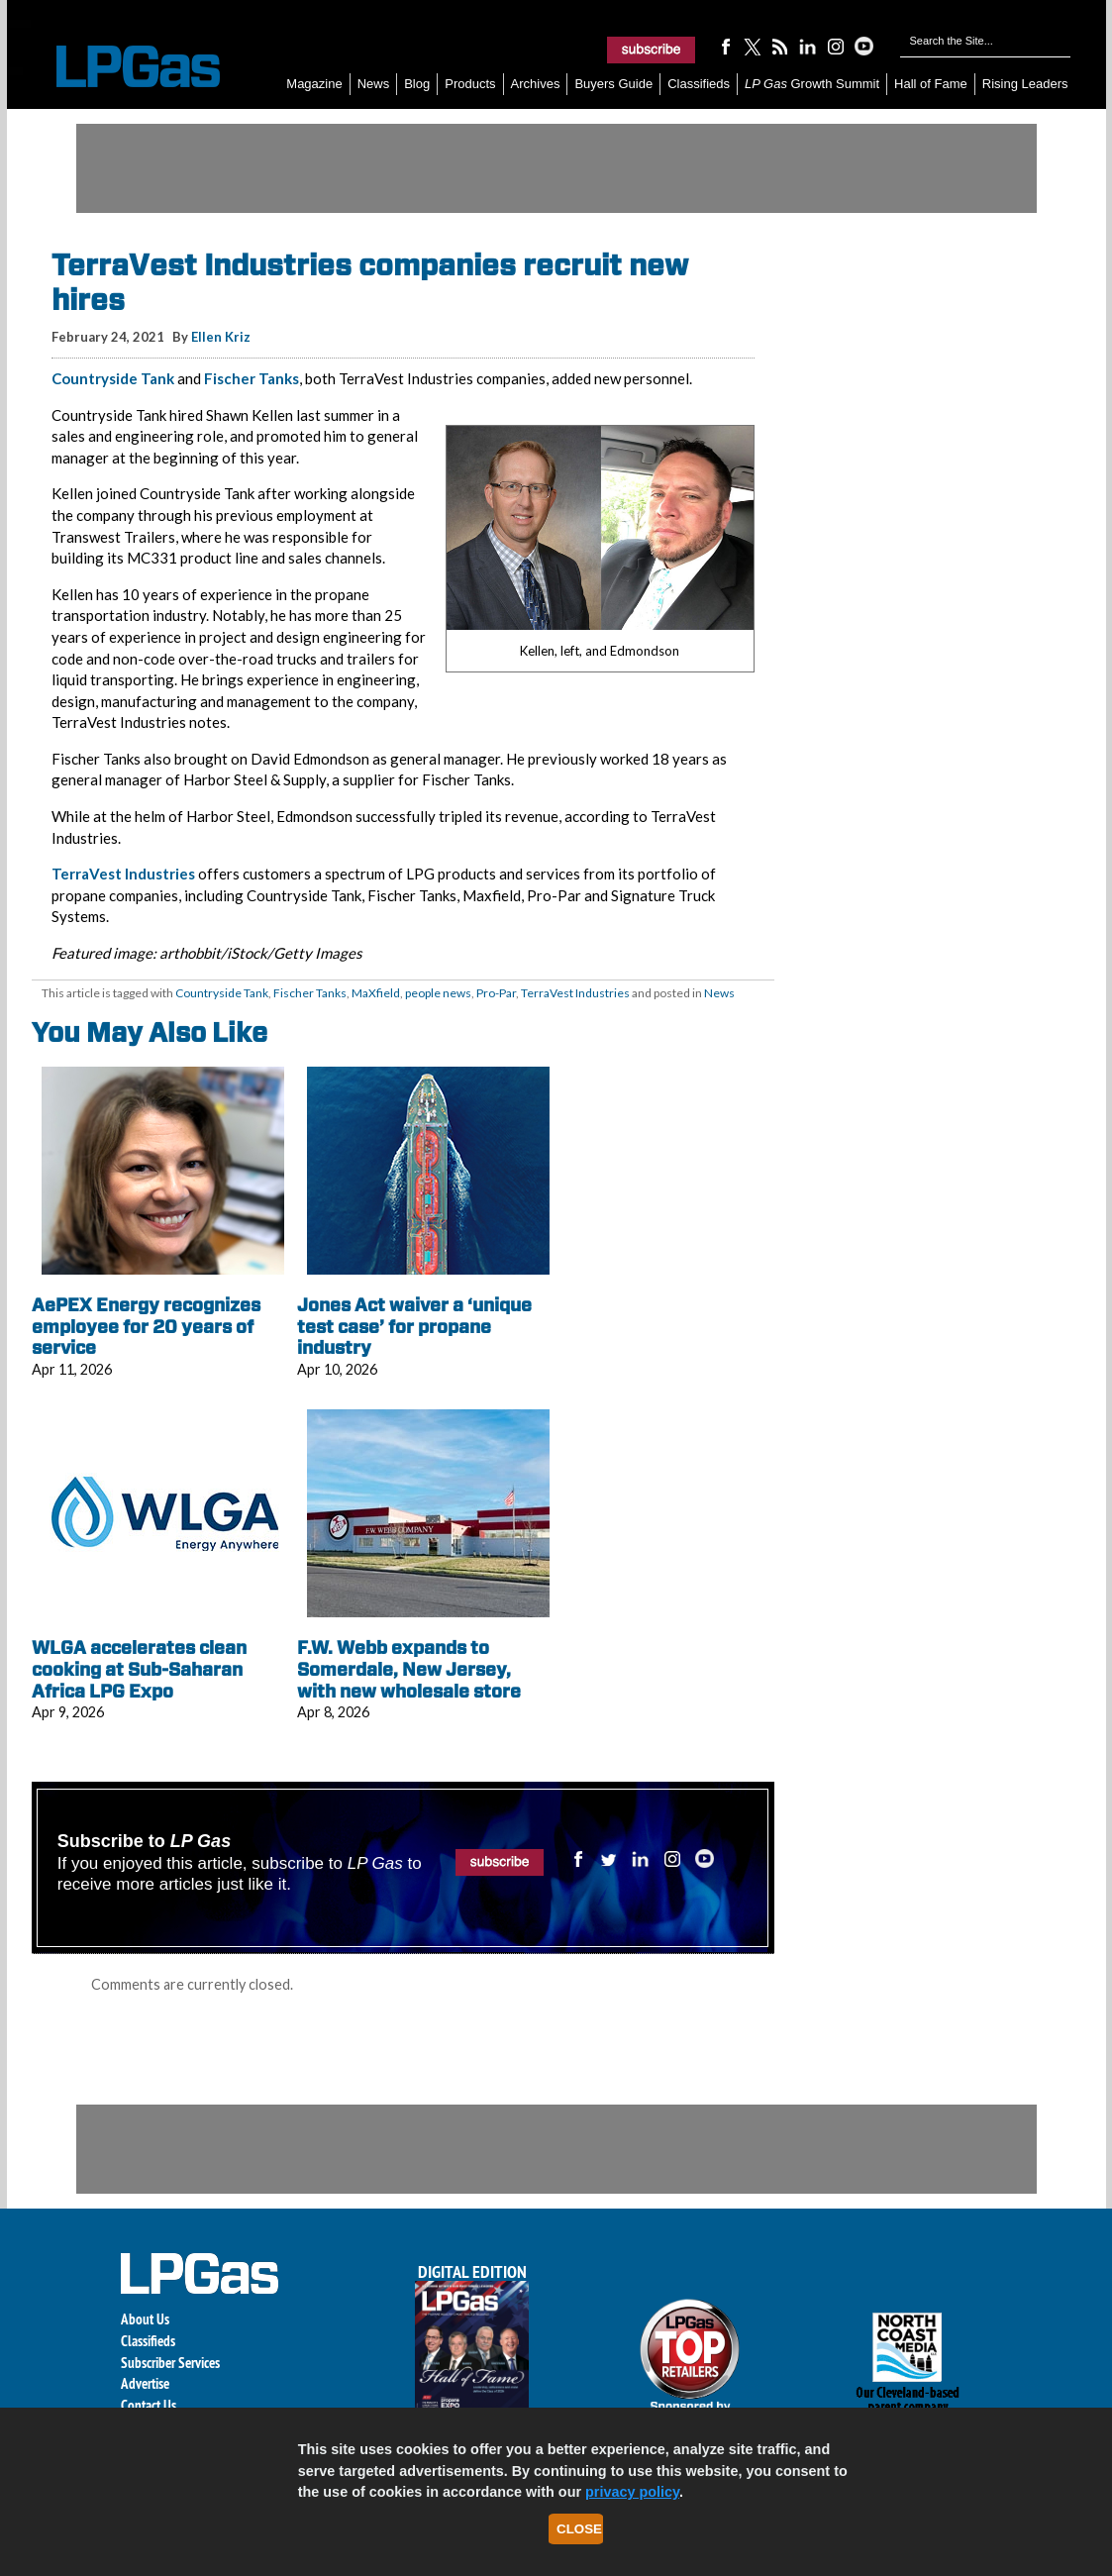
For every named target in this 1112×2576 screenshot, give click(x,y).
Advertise (145, 2383)
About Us (145, 2319)
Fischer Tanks (251, 378)
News (373, 83)
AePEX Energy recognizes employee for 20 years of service (146, 1326)
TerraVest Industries (123, 873)
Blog (417, 83)
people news (438, 992)
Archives (535, 83)
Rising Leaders (1025, 83)
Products (470, 83)
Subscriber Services (170, 2362)
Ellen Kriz (221, 337)
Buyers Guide (613, 83)
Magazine (314, 83)
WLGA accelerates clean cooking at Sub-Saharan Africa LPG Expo (139, 1668)
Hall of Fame (930, 83)
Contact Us (148, 2405)
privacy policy (632, 2492)
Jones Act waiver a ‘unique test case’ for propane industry (414, 1326)
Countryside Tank (112, 378)
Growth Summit (812, 83)
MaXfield (376, 992)
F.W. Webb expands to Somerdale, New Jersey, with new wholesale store (409, 1668)
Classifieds (698, 83)
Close (579, 2529)
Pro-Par (496, 992)
